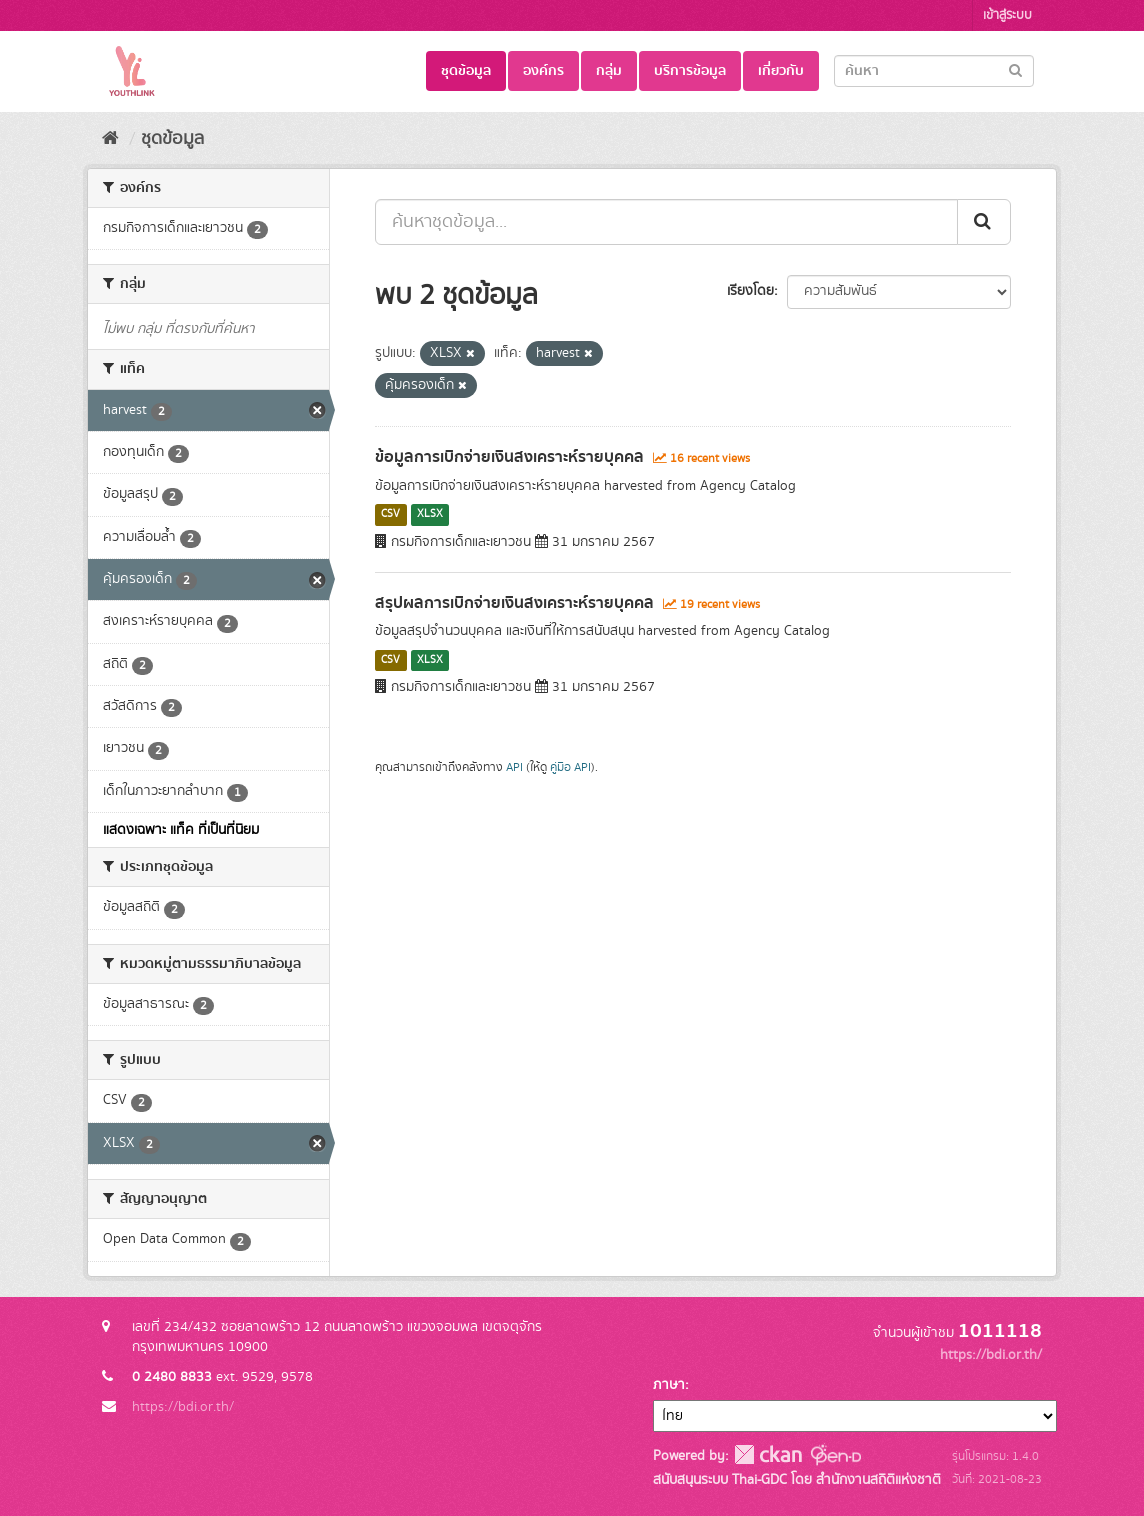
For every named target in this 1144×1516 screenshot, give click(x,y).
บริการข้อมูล (690, 71)
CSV (390, 515)
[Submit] (1015, 69)
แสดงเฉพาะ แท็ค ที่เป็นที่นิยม (181, 830)
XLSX (430, 515)
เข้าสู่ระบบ (1007, 15)
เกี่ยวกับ (781, 71)
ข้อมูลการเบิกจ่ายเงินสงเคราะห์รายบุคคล (509, 457)
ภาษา (669, 1385)
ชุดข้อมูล (466, 71)
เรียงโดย (750, 291)
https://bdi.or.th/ (183, 1407)
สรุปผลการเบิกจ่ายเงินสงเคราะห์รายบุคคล (514, 603)
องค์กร (543, 71)
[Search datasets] (934, 71)
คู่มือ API (570, 767)
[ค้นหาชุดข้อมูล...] (666, 222)
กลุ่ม (609, 71)
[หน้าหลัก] (110, 139)
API (514, 767)
